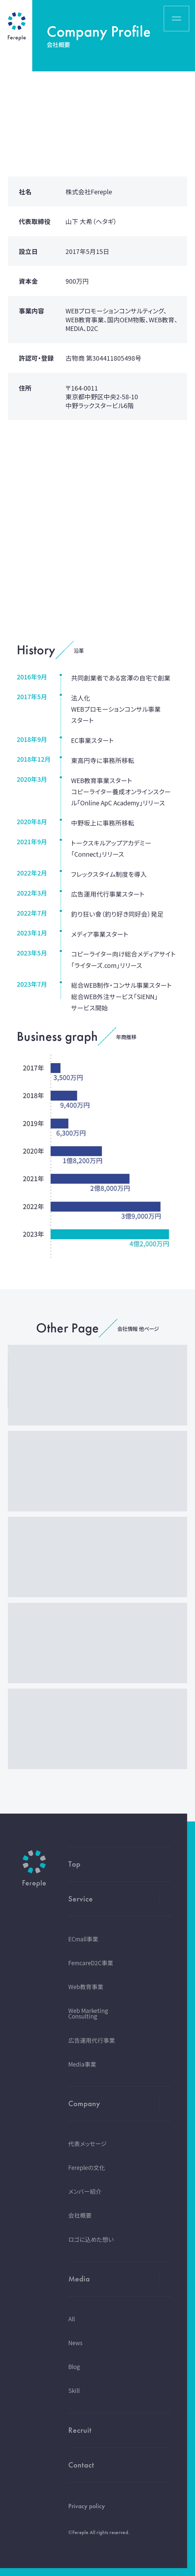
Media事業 (82, 2064)
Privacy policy (86, 2506)
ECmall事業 (83, 1939)
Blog (74, 2366)
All (71, 2319)
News (75, 2343)
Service (80, 1899)
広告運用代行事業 (91, 2040)
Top (74, 1864)
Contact (81, 2465)
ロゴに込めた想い (91, 2239)
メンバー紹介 (85, 2191)
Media (79, 2279)
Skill (74, 2390)
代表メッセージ (87, 2143)
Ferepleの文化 (86, 2167)
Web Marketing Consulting (88, 2013)
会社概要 (80, 2215)
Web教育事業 (85, 1986)
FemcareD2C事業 (90, 1963)
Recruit (80, 2430)
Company (84, 2103)
